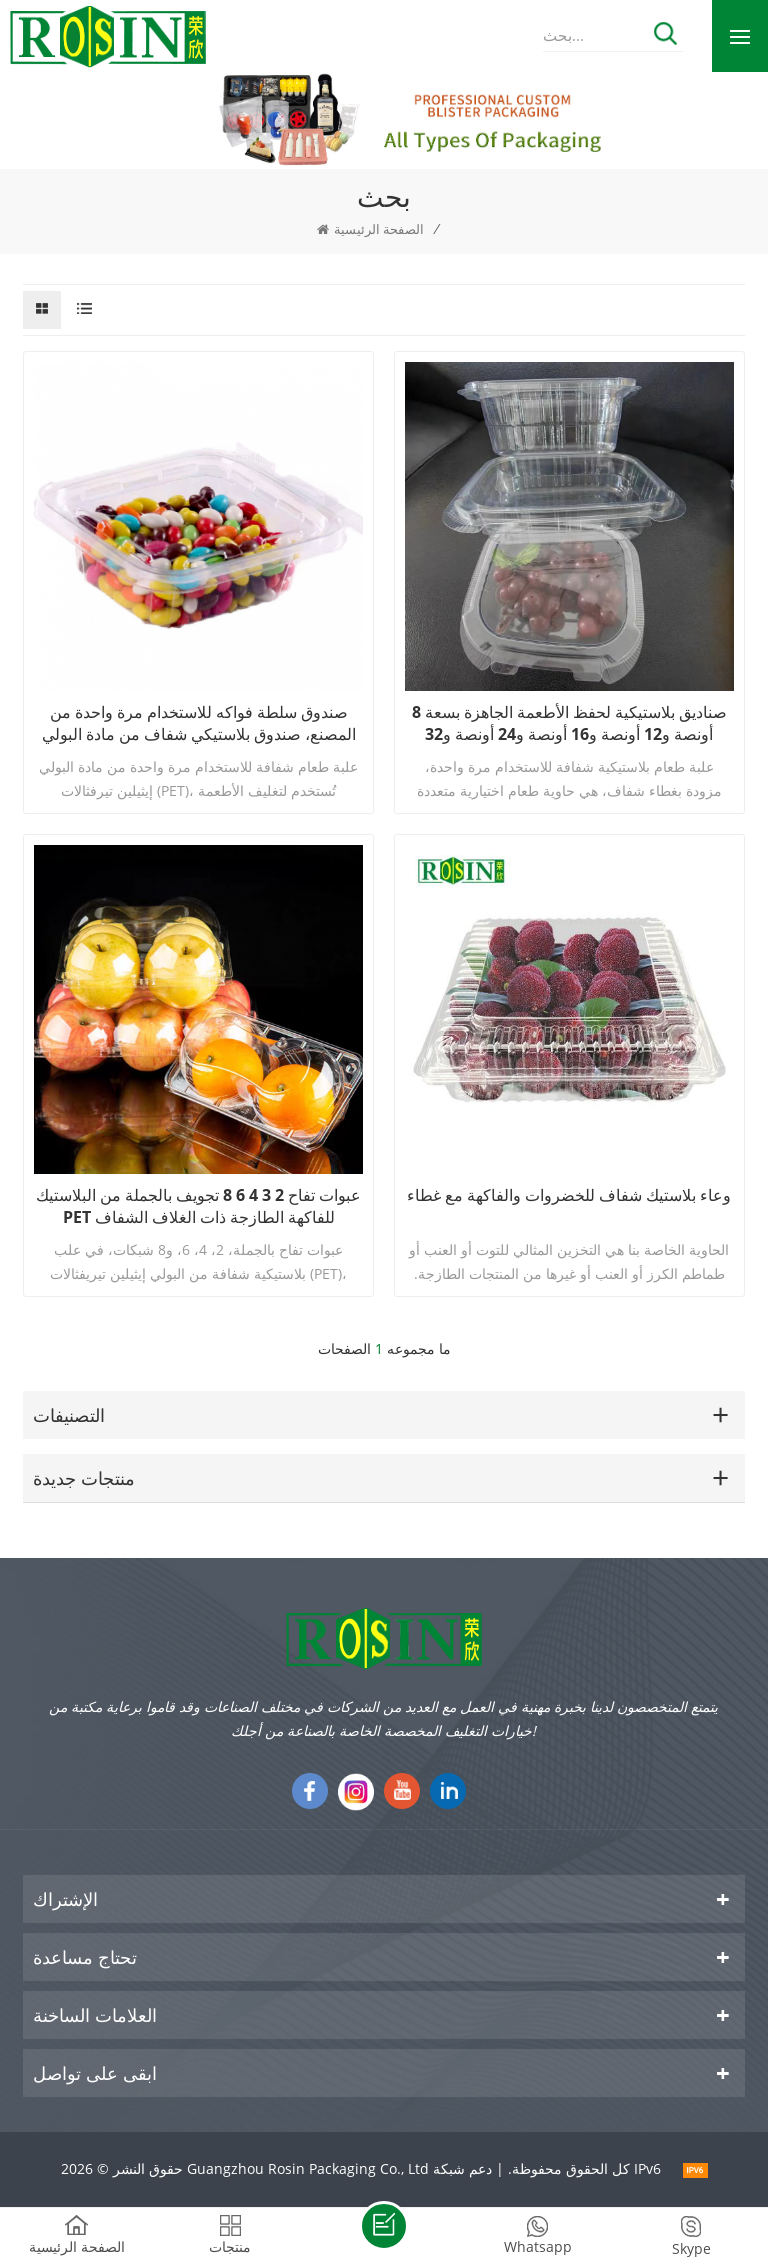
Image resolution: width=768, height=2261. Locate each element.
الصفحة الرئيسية (370, 229)
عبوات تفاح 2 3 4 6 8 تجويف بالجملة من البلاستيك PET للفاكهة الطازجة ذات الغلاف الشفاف (198, 1206)
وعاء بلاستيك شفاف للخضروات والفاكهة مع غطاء (569, 1195)
